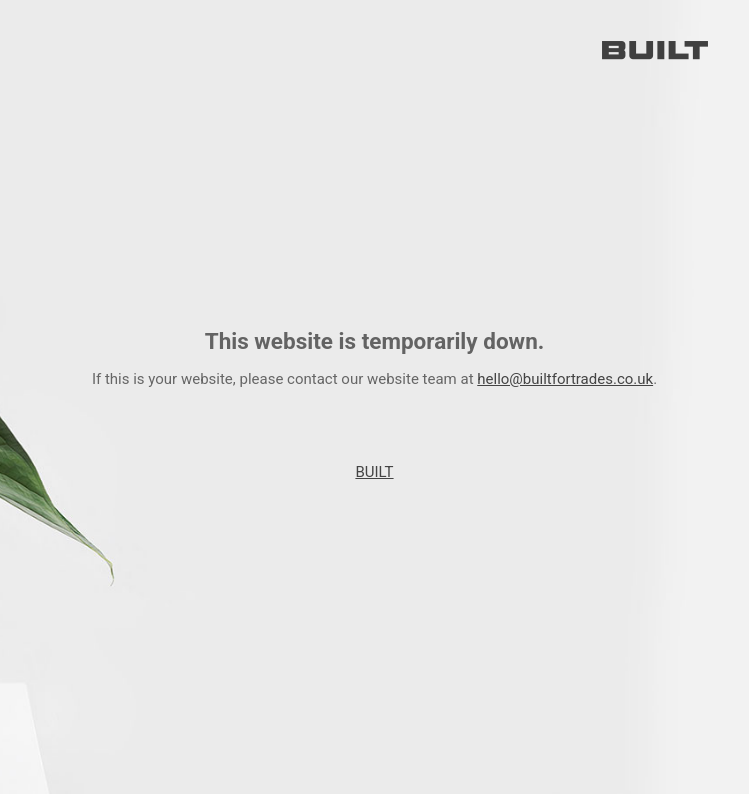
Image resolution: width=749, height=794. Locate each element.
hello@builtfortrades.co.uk (565, 379)
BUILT (374, 472)
